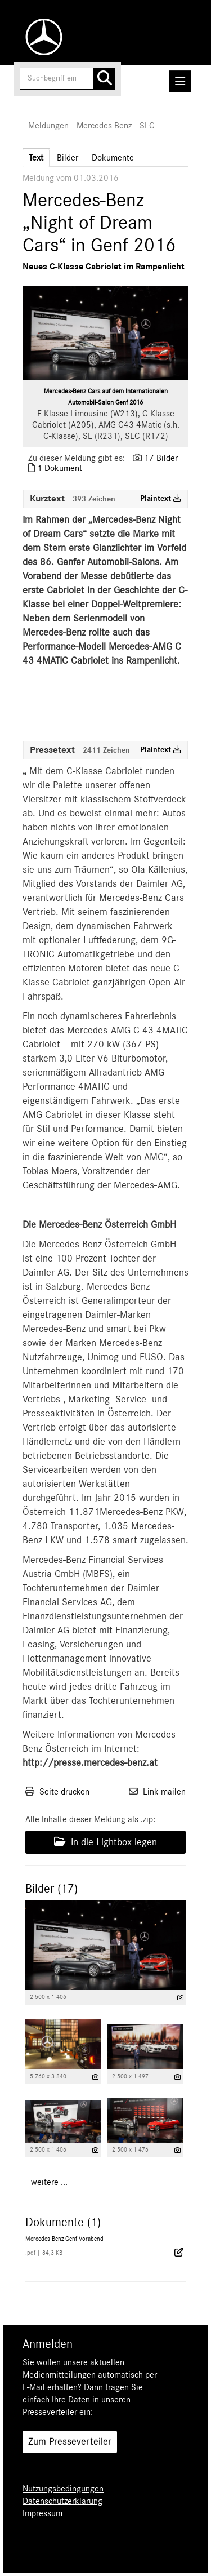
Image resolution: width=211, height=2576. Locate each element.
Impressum (42, 2513)
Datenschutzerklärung (62, 2501)
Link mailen (164, 1791)
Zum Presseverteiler (69, 2442)
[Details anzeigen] (180, 1998)
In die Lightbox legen (105, 1841)
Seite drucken (64, 1791)
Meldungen (48, 125)
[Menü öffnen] (180, 81)
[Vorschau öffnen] (105, 333)
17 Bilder (161, 458)
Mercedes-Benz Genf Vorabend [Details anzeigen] (64, 2239)
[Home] (41, 37)
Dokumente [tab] (113, 157)
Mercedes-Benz (104, 125)
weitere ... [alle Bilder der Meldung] (49, 2182)
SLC (147, 125)
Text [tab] (36, 157)
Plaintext (160, 499)
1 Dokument (59, 468)
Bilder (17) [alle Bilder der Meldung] (51, 1888)
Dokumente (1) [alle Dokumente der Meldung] (63, 2222)
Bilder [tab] (67, 157)
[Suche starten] (104, 79)
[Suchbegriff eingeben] (67, 79)
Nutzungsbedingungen (63, 2488)
